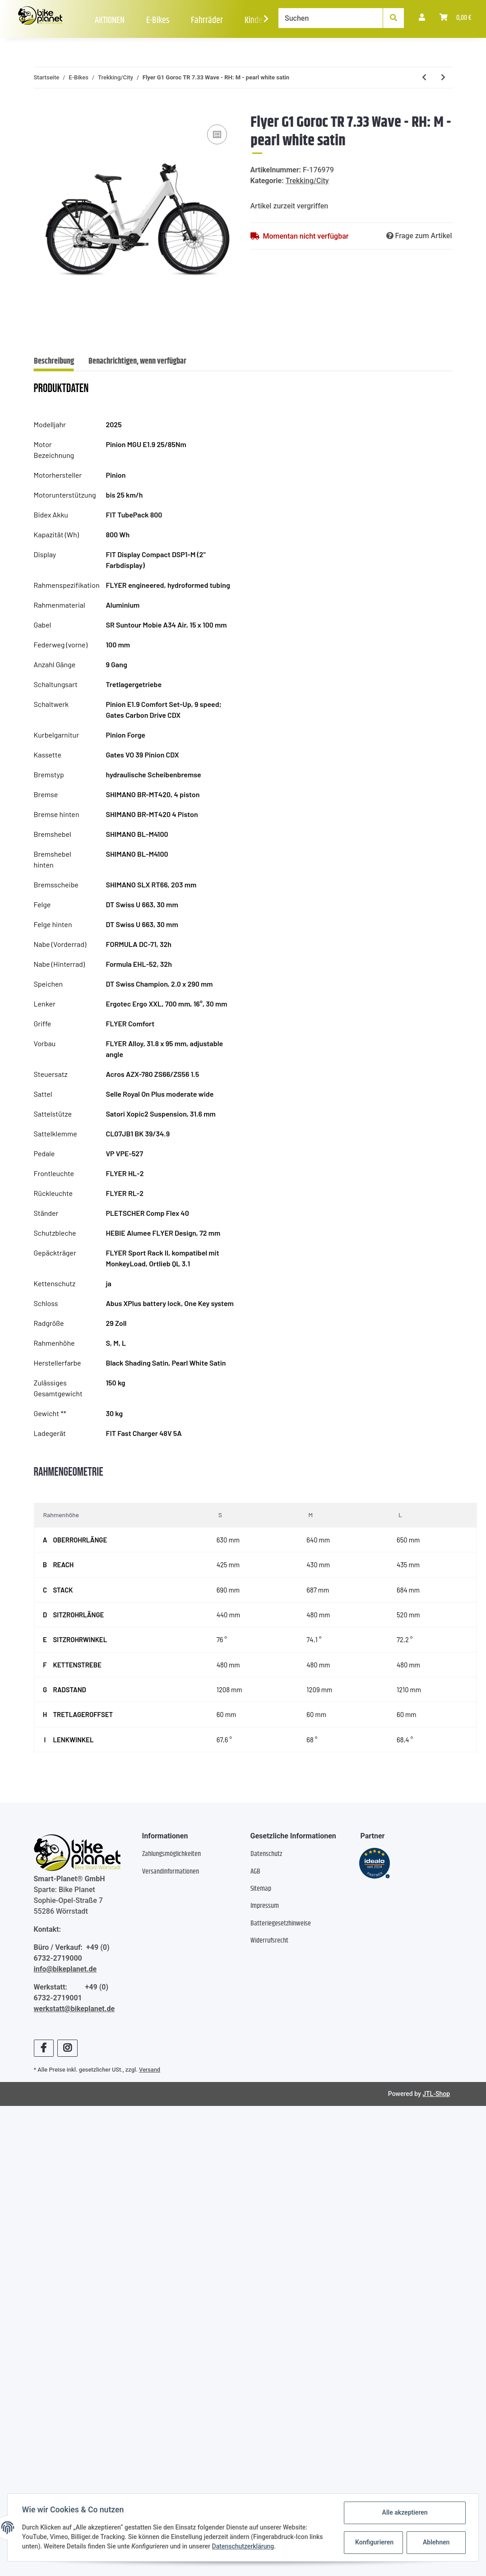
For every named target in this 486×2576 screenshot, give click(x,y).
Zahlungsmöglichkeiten (171, 1854)
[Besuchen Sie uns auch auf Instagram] (67, 2048)
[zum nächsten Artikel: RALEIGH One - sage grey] (443, 77)
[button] (422, 18)
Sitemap (260, 1888)
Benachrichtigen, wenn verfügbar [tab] (137, 361)
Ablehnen (436, 2542)
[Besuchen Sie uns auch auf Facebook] (44, 2048)
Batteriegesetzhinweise (280, 1923)
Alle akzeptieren (404, 2512)
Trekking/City (307, 180)
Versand (149, 2069)
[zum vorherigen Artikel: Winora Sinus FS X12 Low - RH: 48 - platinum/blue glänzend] (424, 77)
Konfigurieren (374, 2542)
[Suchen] (330, 18)
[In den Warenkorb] (41, 109)
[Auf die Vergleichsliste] (217, 134)
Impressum (264, 1905)
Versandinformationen (170, 1871)
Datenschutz (266, 1854)
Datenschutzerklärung (243, 2546)
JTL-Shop (436, 2093)
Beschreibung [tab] (54, 361)
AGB (255, 1871)
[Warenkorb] (455, 18)
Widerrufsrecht (269, 1940)
